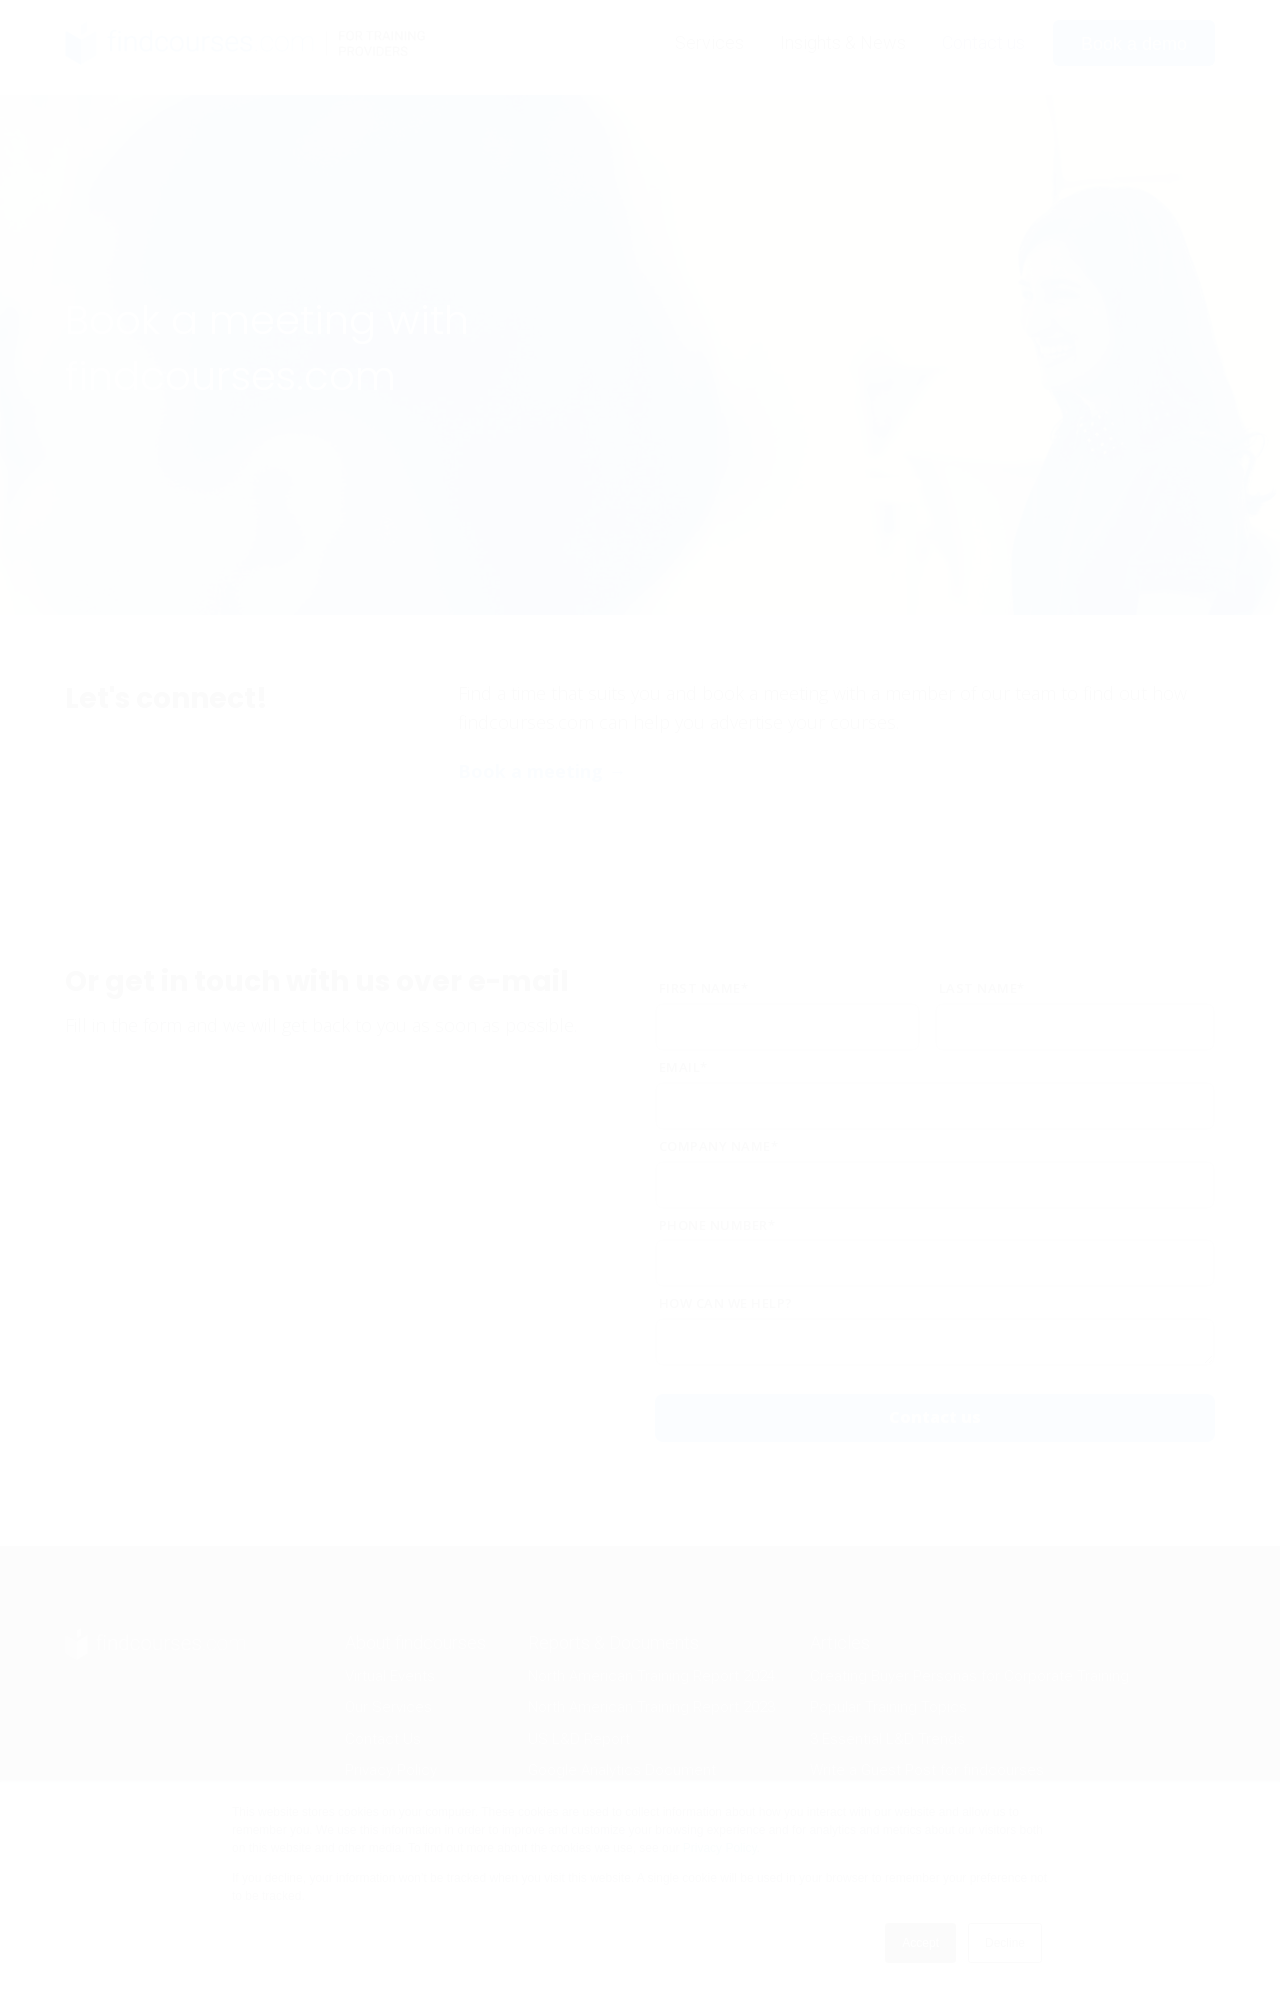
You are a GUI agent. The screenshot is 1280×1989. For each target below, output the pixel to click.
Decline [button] (1005, 1943)
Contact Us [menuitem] (383, 1739)
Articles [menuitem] (840, 1642)
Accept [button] (920, 1943)
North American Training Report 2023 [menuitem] (651, 1707)
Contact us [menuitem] (983, 42)
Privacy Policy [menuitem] (391, 1770)
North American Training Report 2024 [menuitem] (651, 1676)
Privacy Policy (720, 1848)
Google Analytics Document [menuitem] (622, 1770)
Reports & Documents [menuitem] (613, 1642)
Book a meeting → (542, 771)
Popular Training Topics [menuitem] (888, 1707)
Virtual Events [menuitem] (390, 1676)
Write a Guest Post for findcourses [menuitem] (927, 1770)
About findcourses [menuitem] (415, 1642)
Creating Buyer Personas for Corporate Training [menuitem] (969, 1676)
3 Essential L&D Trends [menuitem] (887, 1739)
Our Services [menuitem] (388, 1707)
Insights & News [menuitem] (843, 42)
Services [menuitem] (709, 42)
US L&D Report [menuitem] (579, 1739)
